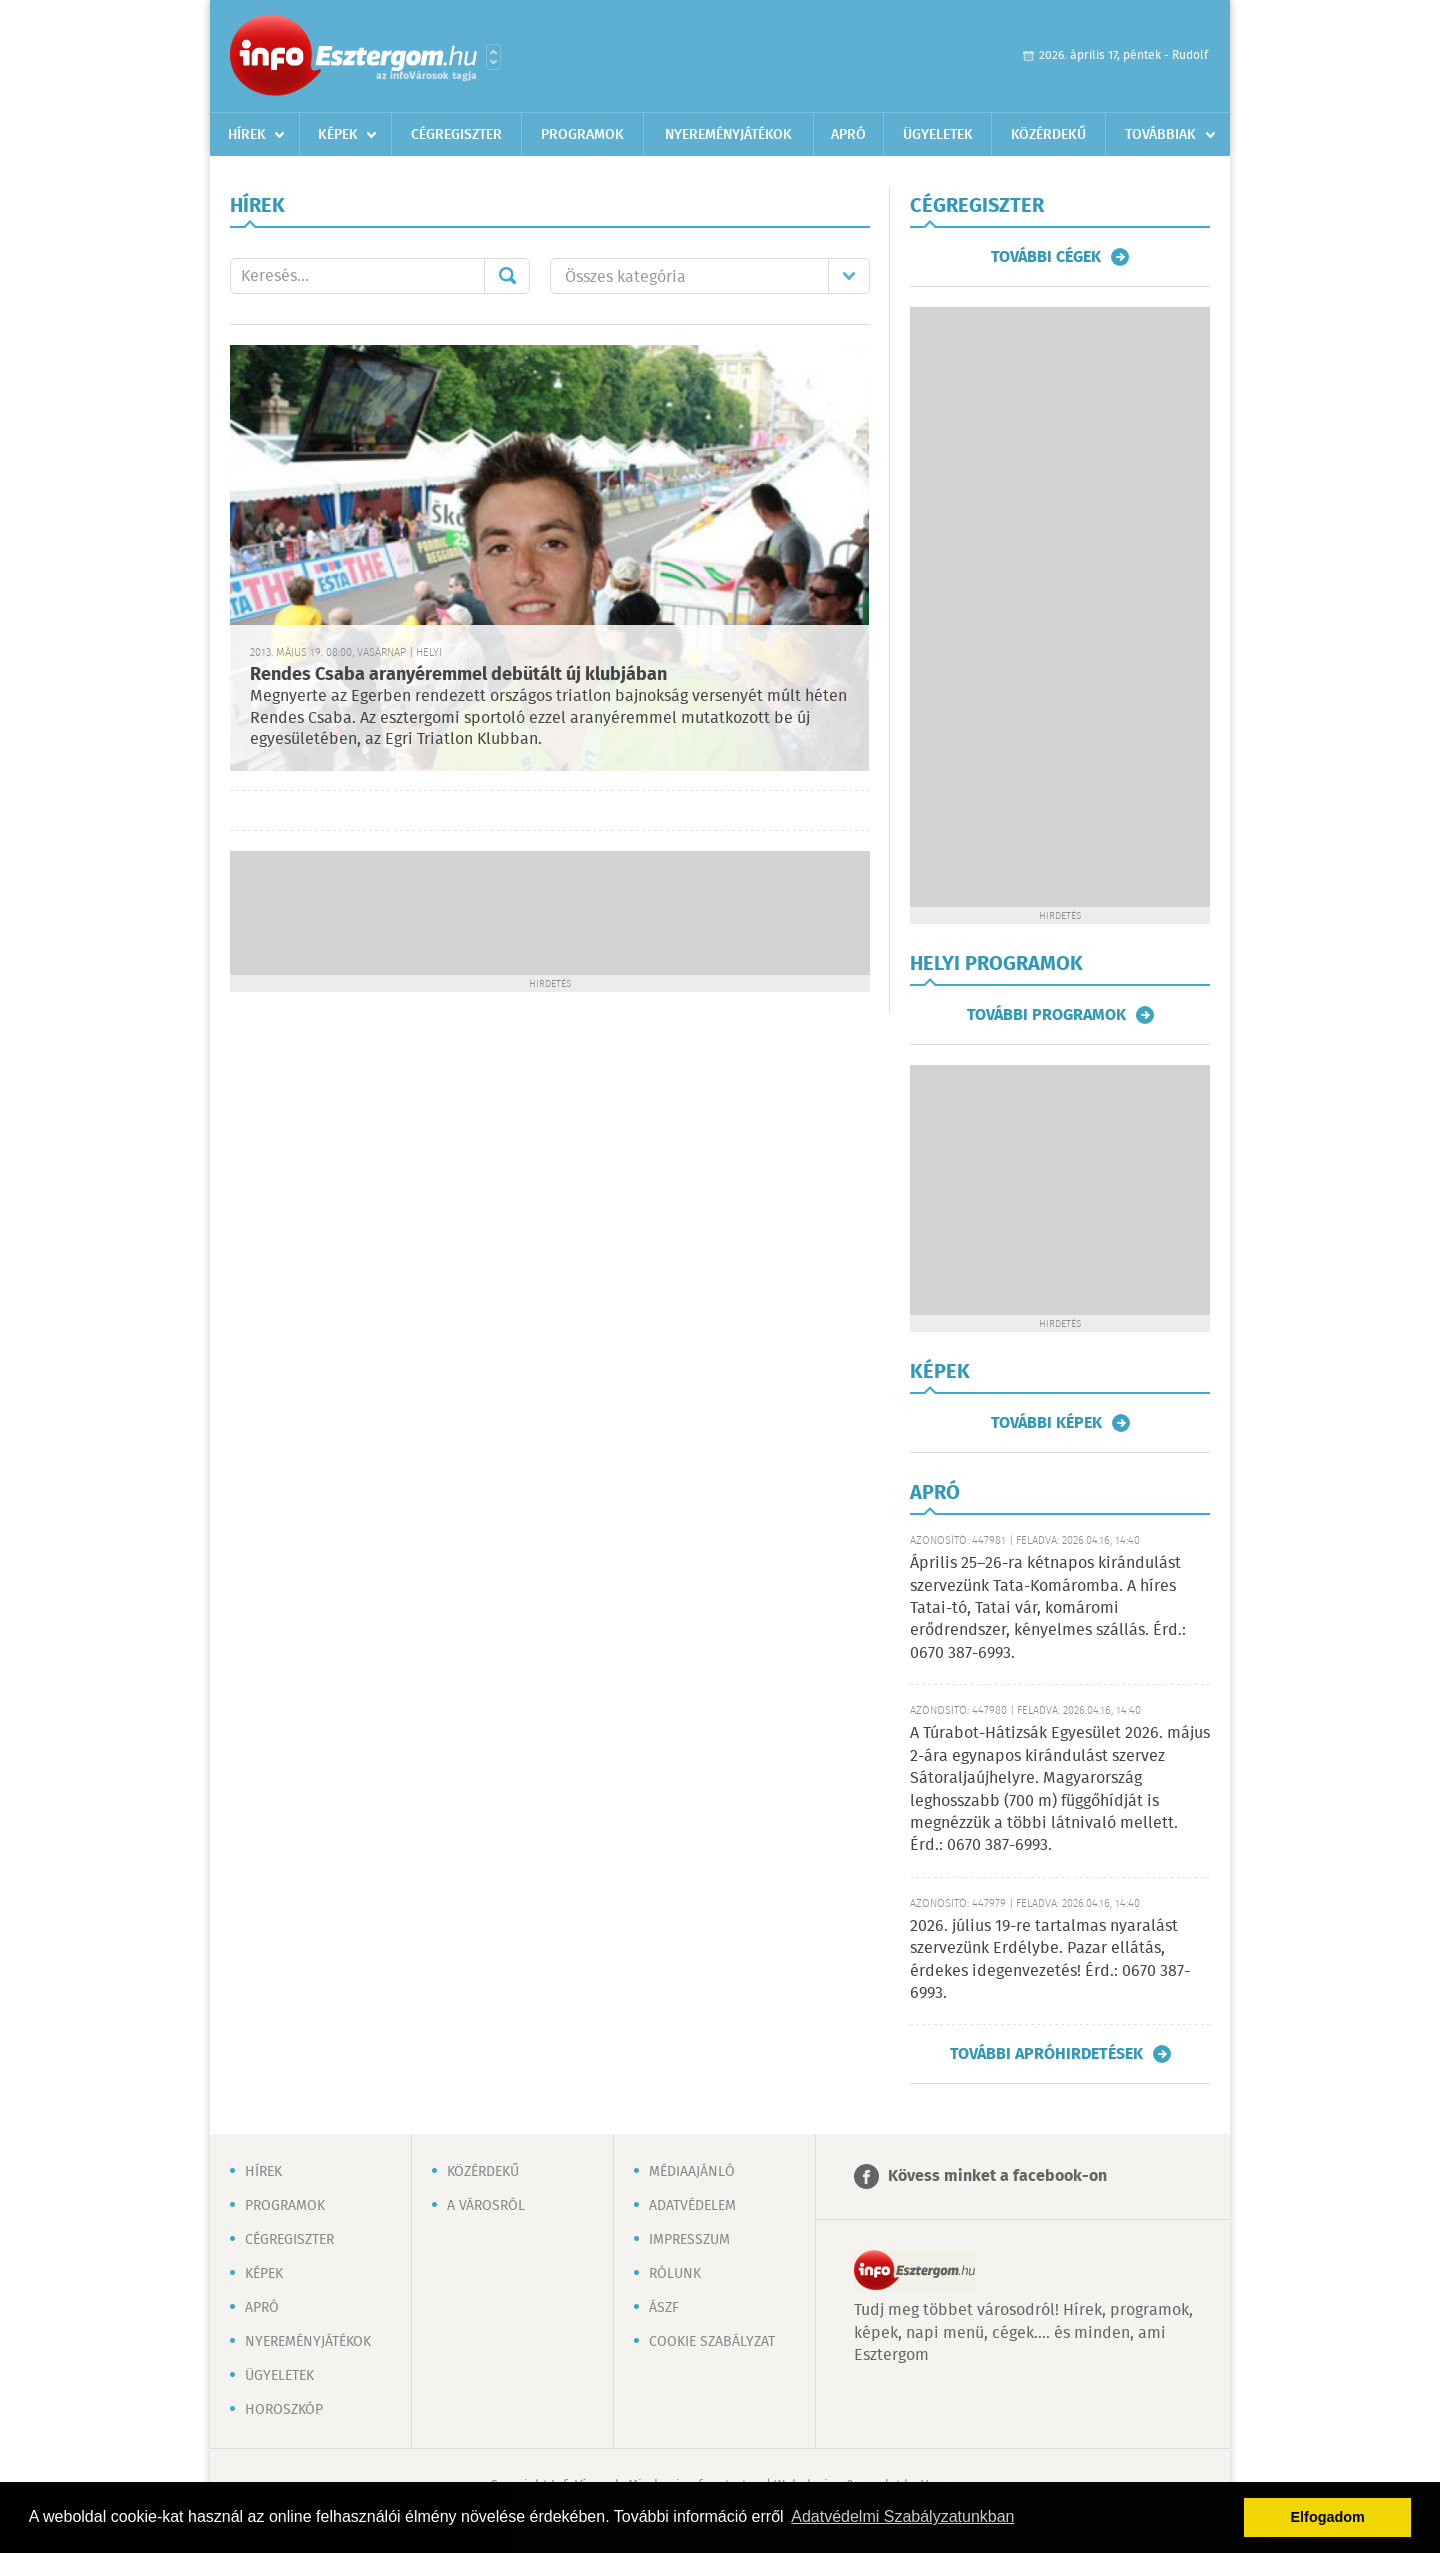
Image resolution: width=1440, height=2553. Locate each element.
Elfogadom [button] (1328, 2517)
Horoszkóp (284, 2410)
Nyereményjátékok (728, 135)
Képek (338, 135)
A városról (486, 2206)
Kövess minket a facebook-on (997, 2176)
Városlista (493, 57)
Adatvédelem (692, 2206)
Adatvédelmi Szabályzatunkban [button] (902, 2516)
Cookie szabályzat (712, 2342)
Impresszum (689, 2240)
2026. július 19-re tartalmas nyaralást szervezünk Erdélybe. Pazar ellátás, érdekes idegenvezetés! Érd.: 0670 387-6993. (1050, 1960)
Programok (582, 135)
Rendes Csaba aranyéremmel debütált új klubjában (458, 675)
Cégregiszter (456, 135)
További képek (1046, 1423)
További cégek (1046, 257)
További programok (1046, 1015)
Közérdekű (1048, 135)
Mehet (507, 276)
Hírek (247, 135)
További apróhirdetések (1046, 2054)
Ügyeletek (938, 135)
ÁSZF (664, 2308)
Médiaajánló (692, 2172)
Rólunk (675, 2274)
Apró (848, 135)
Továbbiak (1160, 135)
